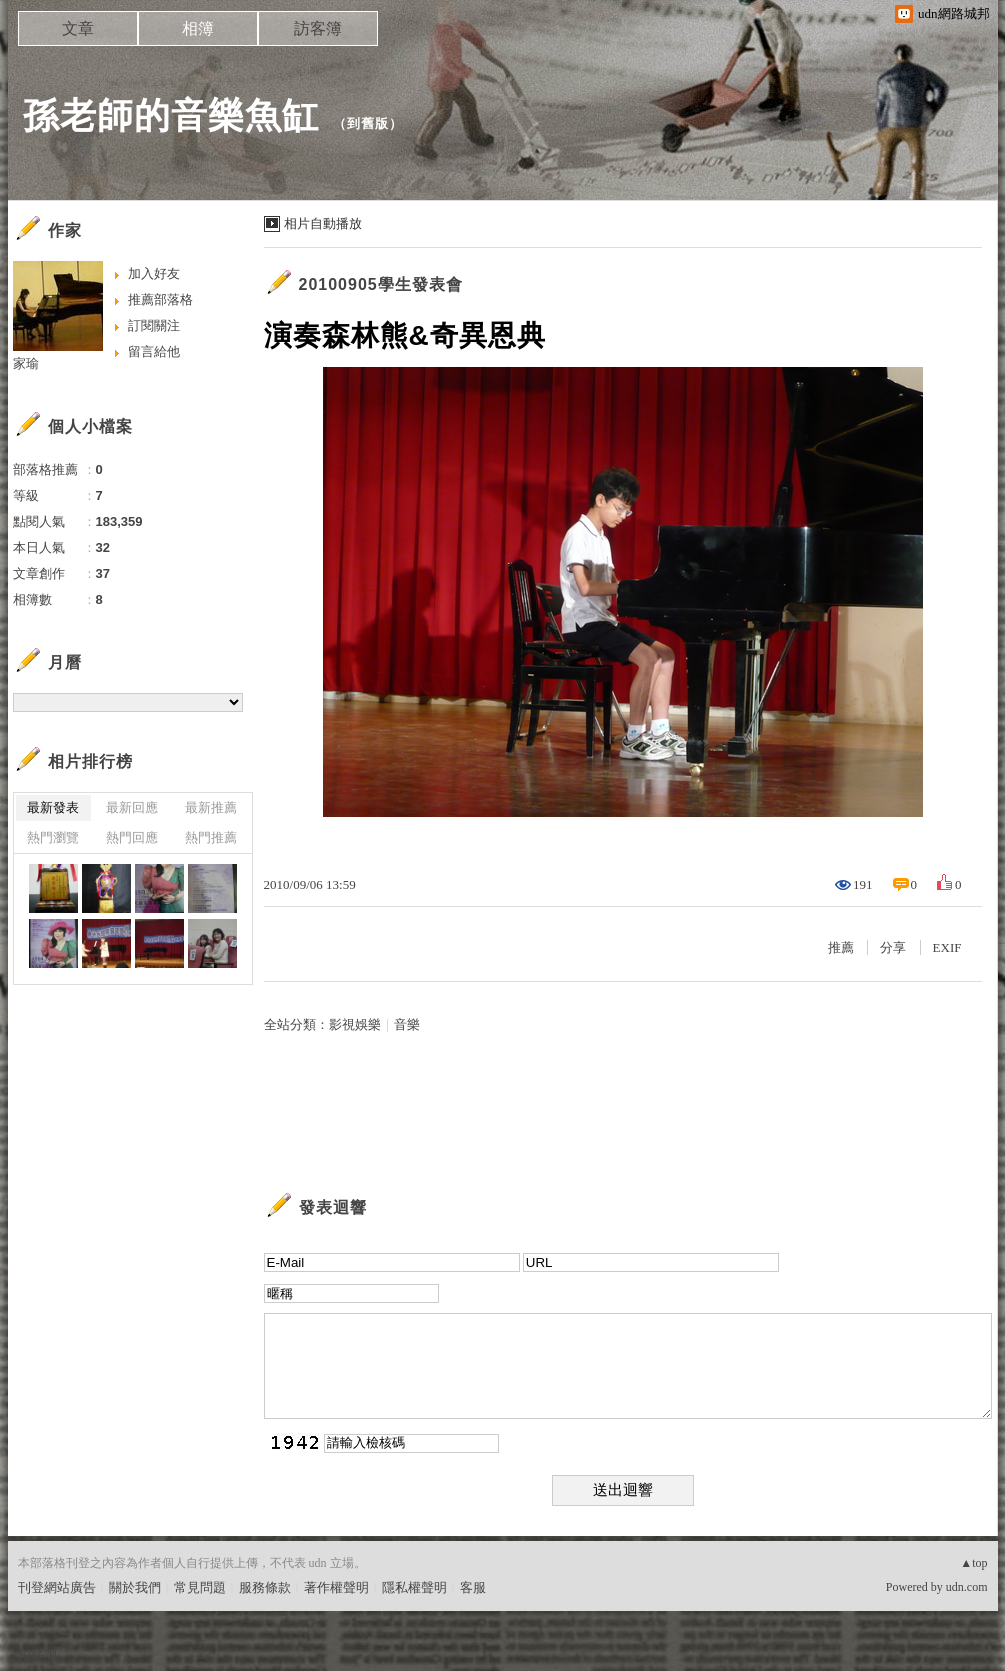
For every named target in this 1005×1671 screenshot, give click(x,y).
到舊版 (368, 123)
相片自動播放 (323, 223)
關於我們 (135, 1587)
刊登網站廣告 (57, 1587)
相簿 (198, 28)
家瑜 (26, 363)
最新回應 (132, 807)
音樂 (407, 1024)
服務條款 (265, 1587)
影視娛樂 (355, 1024)
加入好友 (154, 273)
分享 (893, 947)
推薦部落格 (160, 299)
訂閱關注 (154, 325)
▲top (973, 1563)
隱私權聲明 (414, 1587)
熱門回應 (132, 837)
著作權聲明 (336, 1587)
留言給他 (154, 351)
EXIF (947, 947)
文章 (78, 28)
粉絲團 (37, 1655)
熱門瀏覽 (53, 837)
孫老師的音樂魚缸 (171, 115)
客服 (473, 1587)
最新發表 (53, 807)
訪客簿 (318, 28)
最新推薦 (211, 807)
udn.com (967, 1587)
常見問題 (200, 1587)
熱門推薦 (211, 837)
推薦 (841, 947)
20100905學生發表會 (381, 284)
